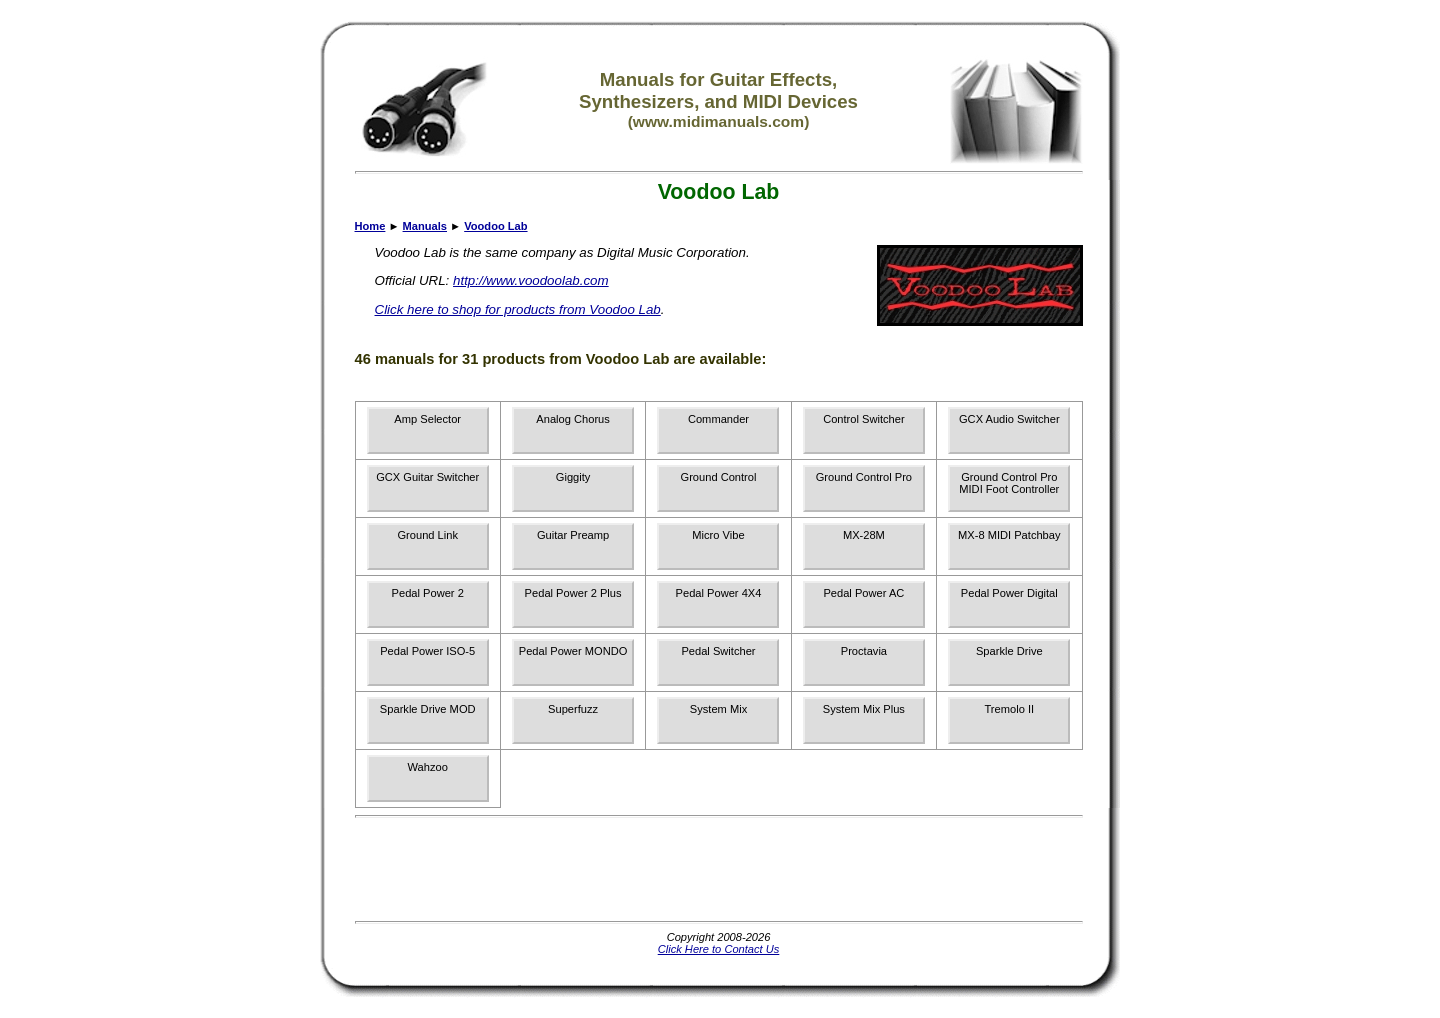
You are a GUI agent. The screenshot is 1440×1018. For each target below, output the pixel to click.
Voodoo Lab (495, 226)
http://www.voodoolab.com (531, 280)
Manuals (425, 226)
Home (370, 226)
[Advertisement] (719, 869)
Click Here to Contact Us (719, 949)
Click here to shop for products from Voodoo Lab (518, 309)
